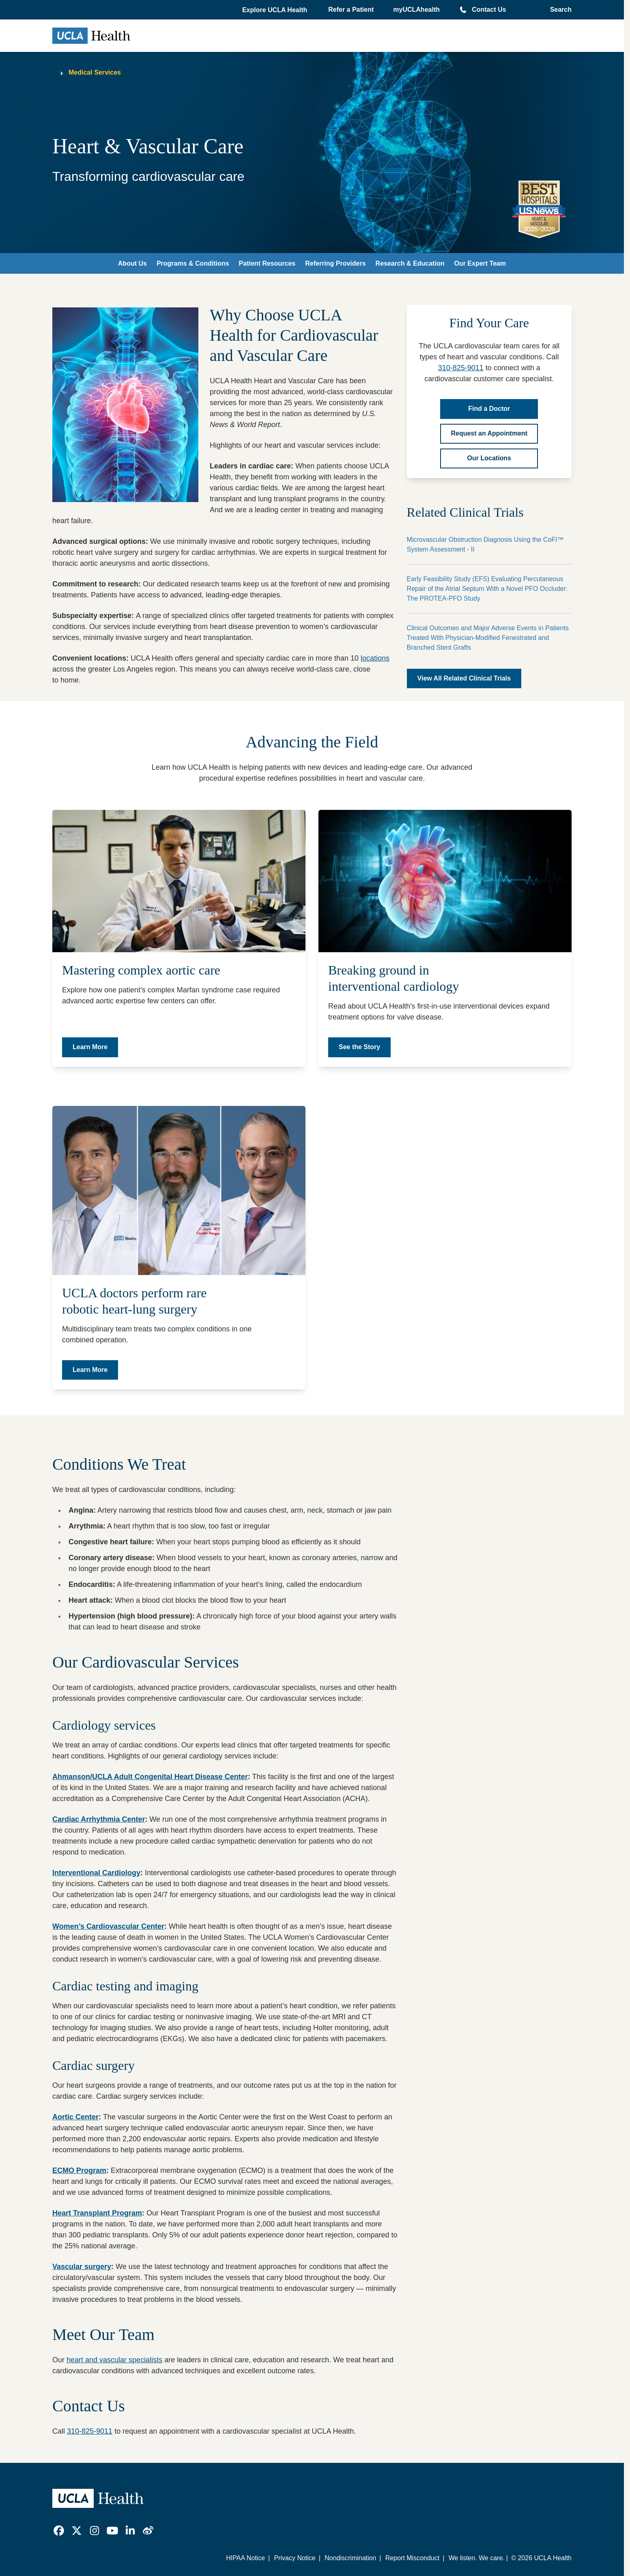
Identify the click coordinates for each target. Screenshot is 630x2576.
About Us (132, 263)
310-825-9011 (461, 368)
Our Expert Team (480, 263)
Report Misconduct (412, 2558)
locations (375, 658)
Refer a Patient (351, 9)
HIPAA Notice (245, 2558)
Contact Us (489, 9)
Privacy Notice (294, 2558)
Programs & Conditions (193, 263)
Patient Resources (267, 263)
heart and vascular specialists (114, 2360)
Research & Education (410, 263)
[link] (58, 2530)
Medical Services (95, 72)
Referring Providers (335, 263)
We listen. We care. (477, 2558)
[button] (275, 10)
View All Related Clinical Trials (464, 678)
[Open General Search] (558, 9)
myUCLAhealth (416, 9)
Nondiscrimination (350, 2558)
